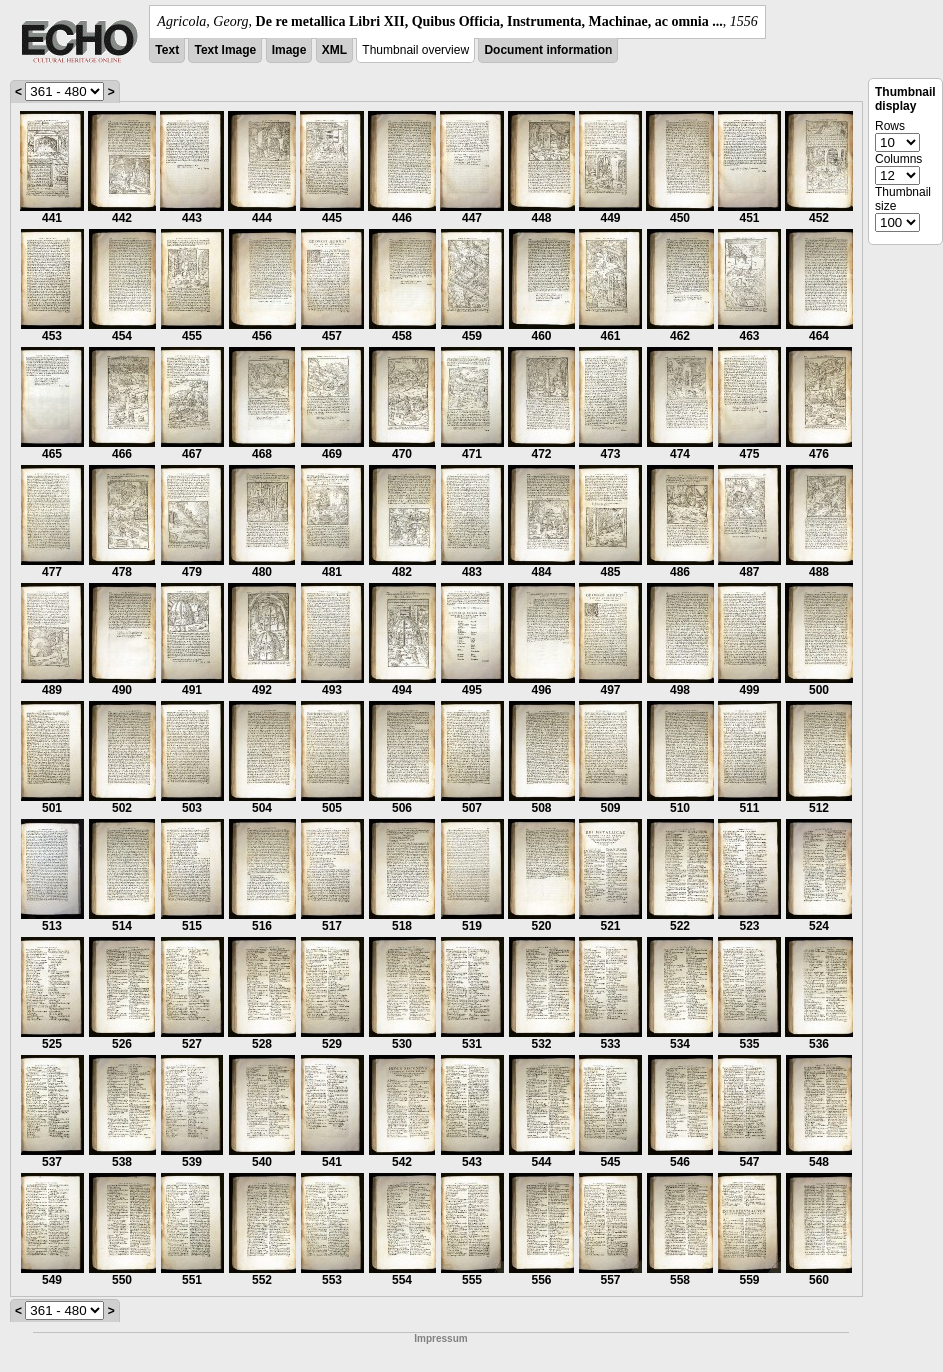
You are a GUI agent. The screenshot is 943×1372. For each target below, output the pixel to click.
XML (334, 50)
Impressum (440, 1338)
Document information (548, 50)
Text (167, 50)
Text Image (225, 50)
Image (289, 50)
